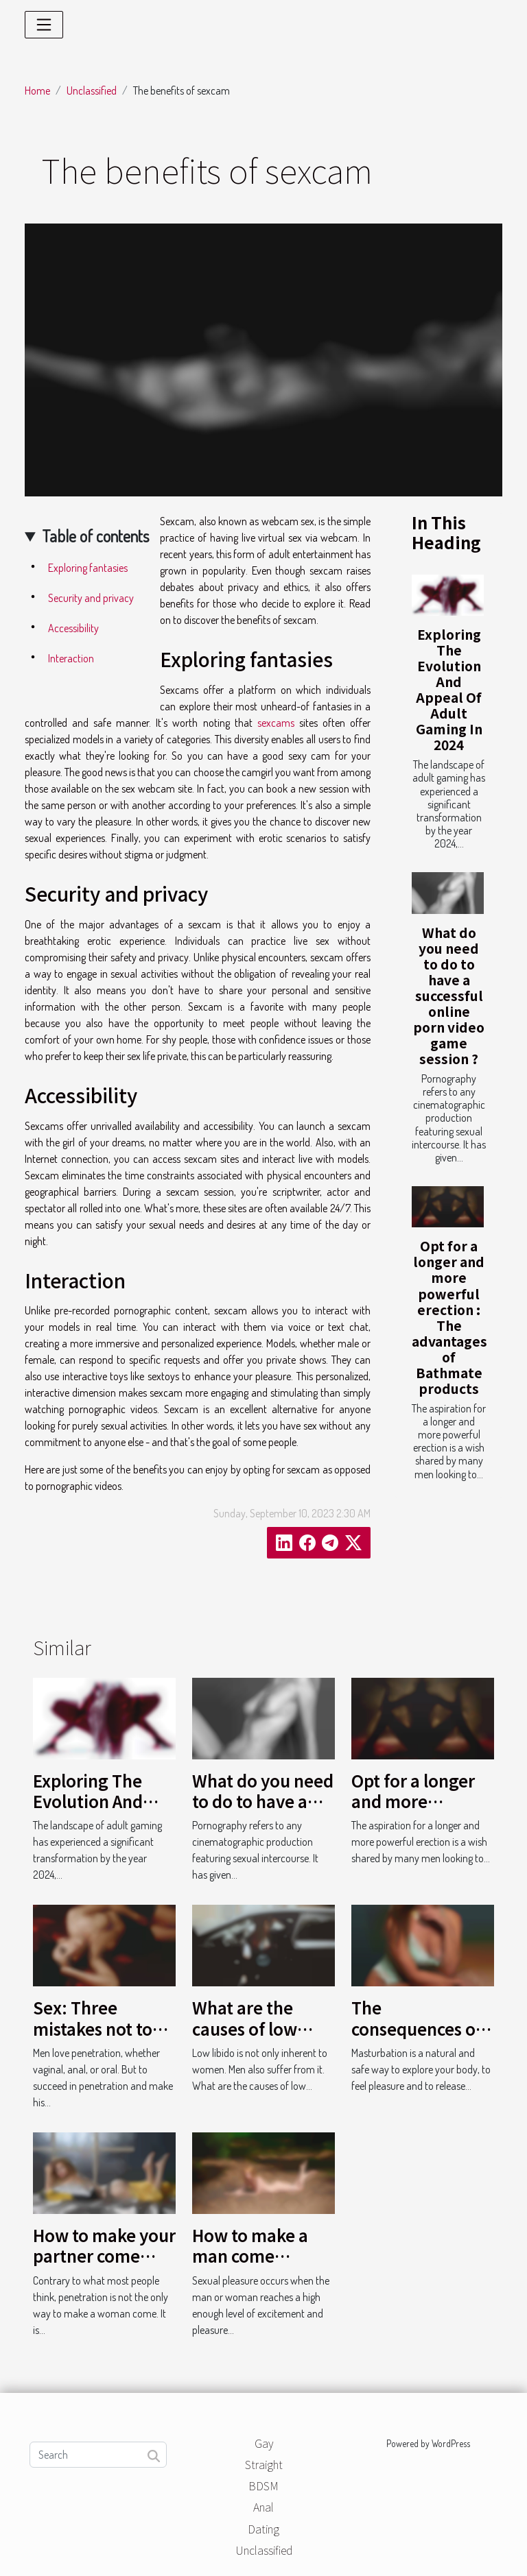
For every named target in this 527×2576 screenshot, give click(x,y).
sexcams (275, 723)
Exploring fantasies (88, 568)
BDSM (263, 2485)
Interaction (71, 658)
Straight (264, 2464)
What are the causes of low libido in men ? (249, 2028)
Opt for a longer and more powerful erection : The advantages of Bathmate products (449, 1316)
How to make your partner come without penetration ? (104, 2266)
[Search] (98, 2455)
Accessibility (73, 628)
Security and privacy (91, 598)
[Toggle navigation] (44, 24)
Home (37, 90)
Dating (263, 2528)
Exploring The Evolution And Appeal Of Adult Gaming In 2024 (449, 689)
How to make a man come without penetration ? (250, 2266)
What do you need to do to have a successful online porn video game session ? (448, 995)
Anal (263, 2507)
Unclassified (92, 90)
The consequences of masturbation (416, 2028)
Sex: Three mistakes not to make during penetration (92, 2038)
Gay (264, 2443)
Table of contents (95, 535)
